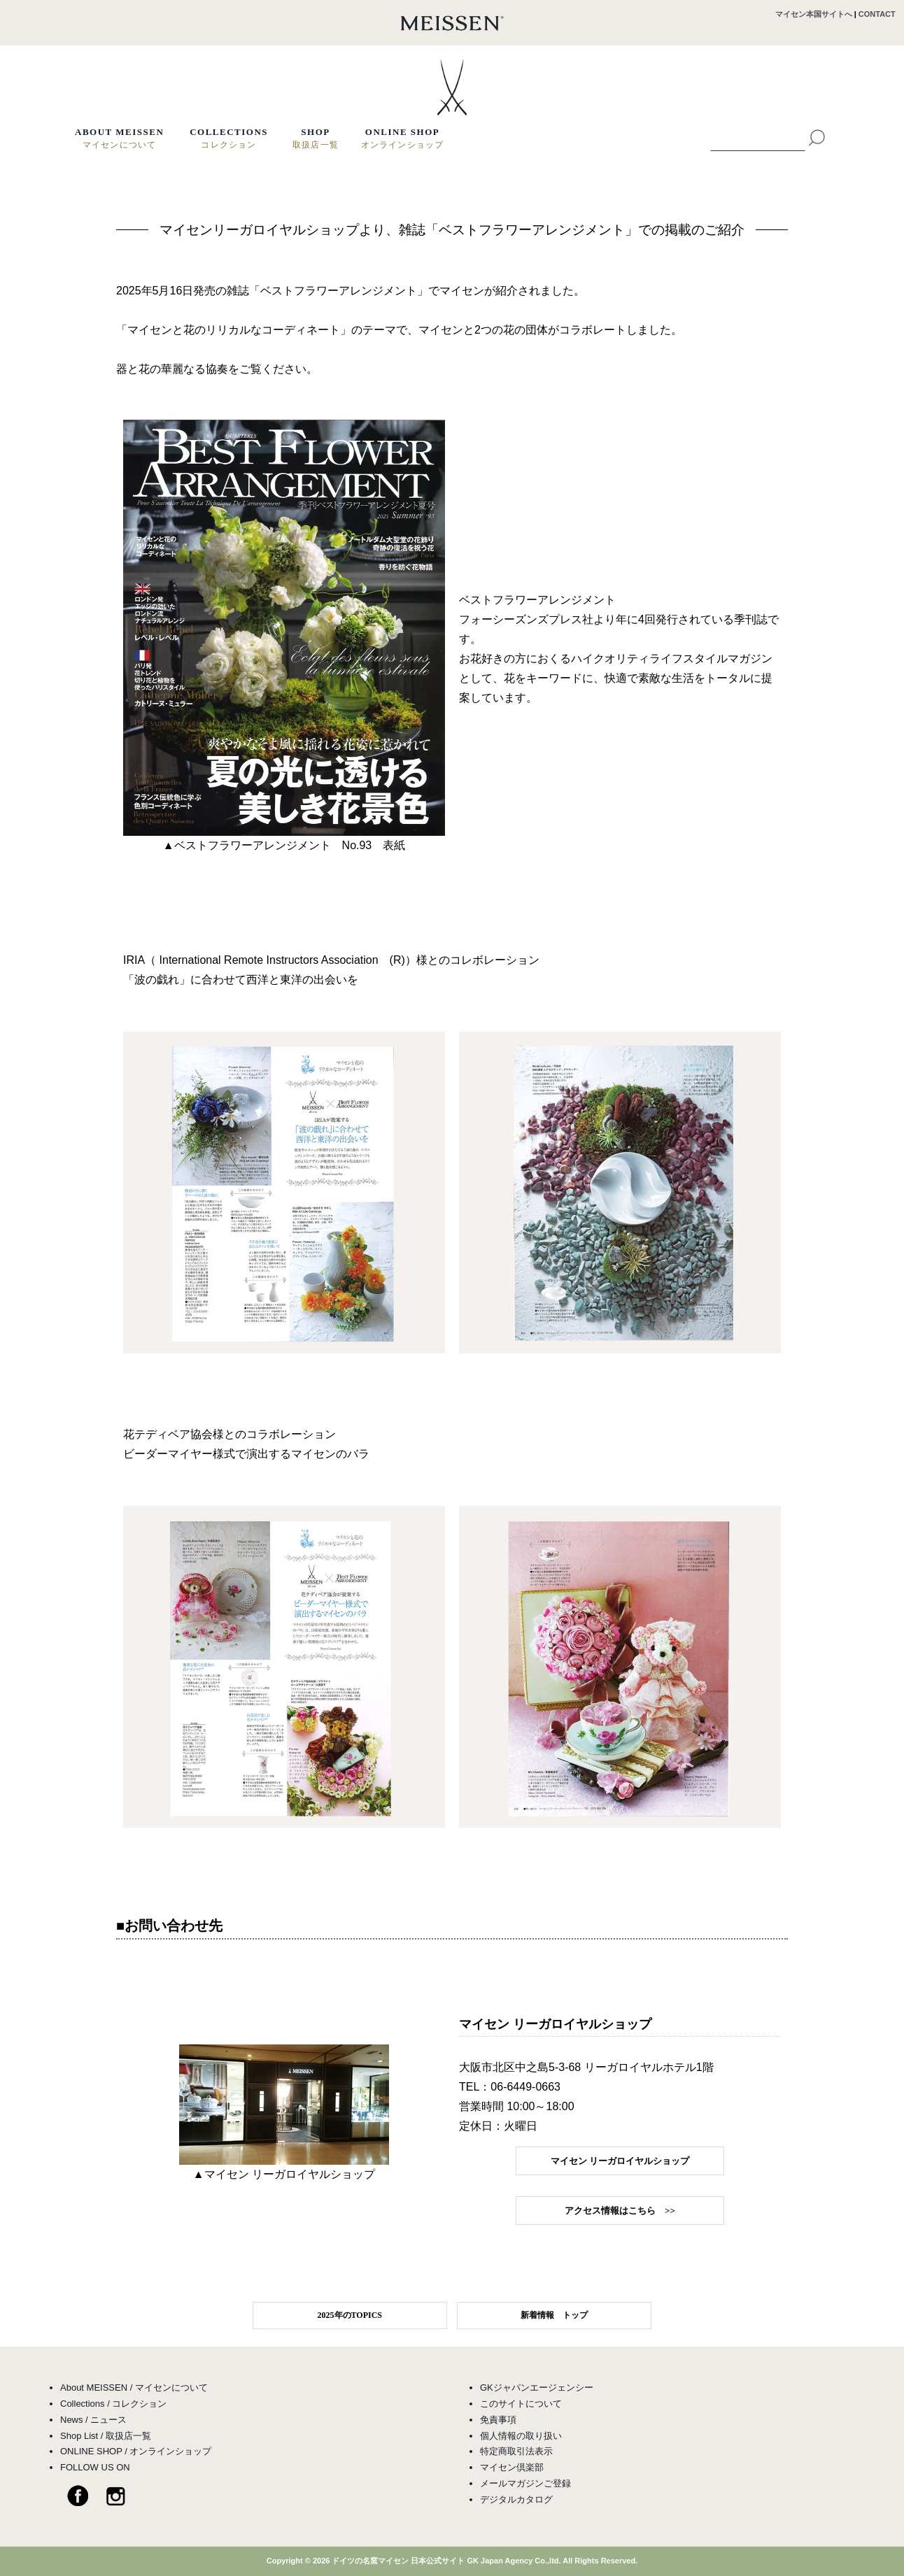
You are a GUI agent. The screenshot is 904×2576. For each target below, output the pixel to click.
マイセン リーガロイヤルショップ (620, 2161)
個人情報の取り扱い (521, 2436)
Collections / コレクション (113, 2403)
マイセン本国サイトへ (813, 14)
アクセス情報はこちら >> (620, 2210)
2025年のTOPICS (350, 2315)
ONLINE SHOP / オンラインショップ (135, 2451)
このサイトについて (521, 2403)
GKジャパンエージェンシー (536, 2387)
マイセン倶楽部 (512, 2467)
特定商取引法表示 (516, 2451)
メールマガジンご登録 (525, 2483)
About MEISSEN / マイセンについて (134, 2387)
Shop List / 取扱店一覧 (105, 2436)
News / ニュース (93, 2419)
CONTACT (881, 14)
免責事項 (498, 2419)
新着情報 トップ (554, 2315)
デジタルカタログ (516, 2499)
